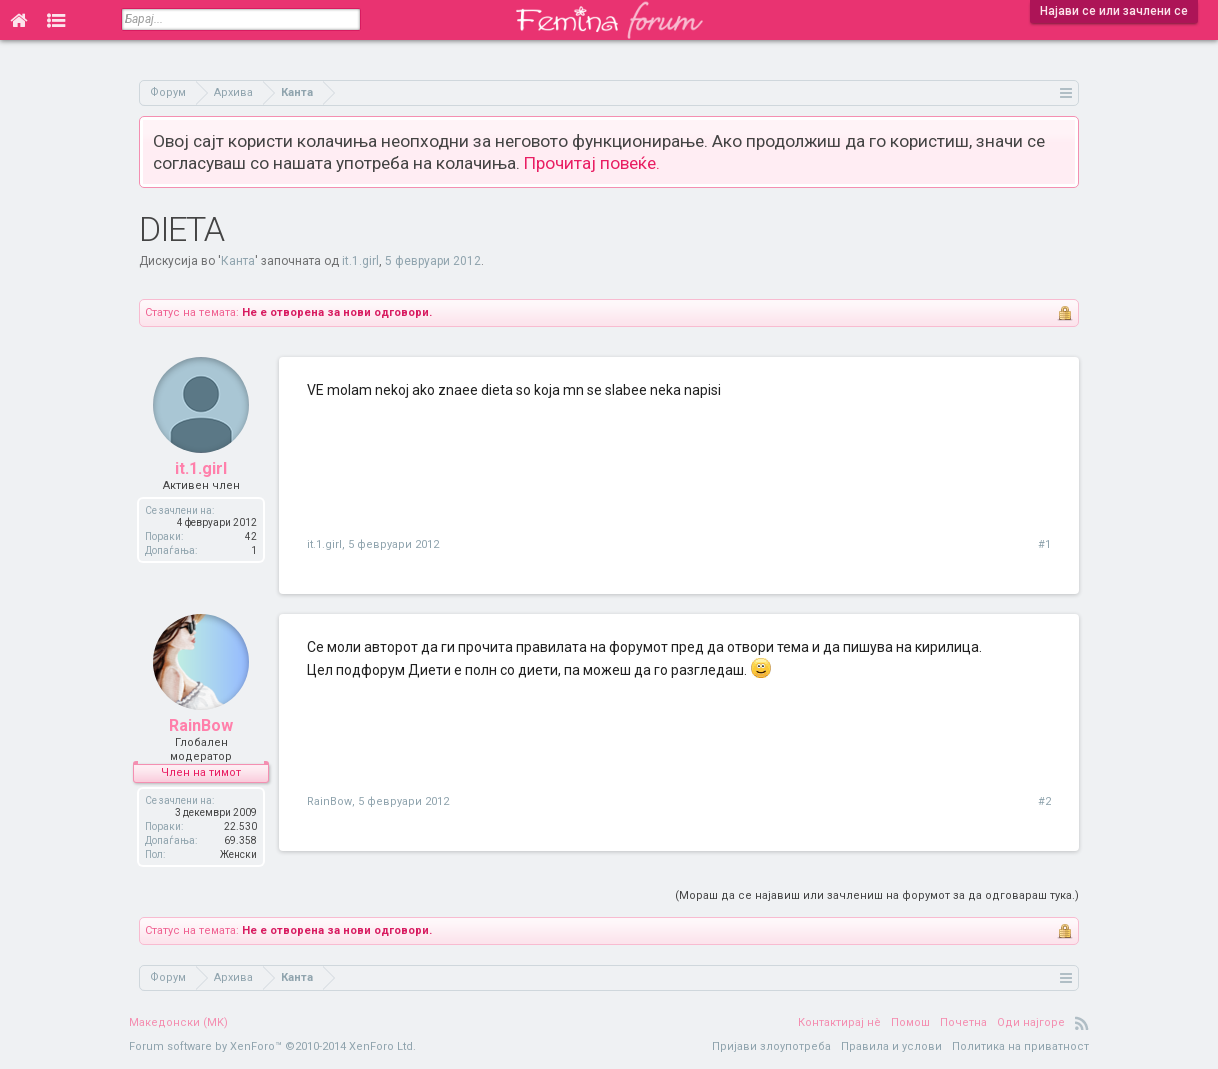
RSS (1082, 1023)
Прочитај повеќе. (592, 163)
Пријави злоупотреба (771, 1046)
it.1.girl (360, 261)
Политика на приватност (1020, 1046)
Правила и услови (891, 1046)
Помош (910, 1022)
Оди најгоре (1031, 1022)
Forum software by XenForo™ (272, 1046)
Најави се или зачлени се (1114, 11)
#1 (1044, 544)
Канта (238, 261)
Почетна (963, 1022)
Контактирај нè (839, 1022)
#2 (1044, 801)
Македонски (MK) (178, 1022)
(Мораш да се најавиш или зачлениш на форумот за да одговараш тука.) (877, 895)
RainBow (201, 725)
